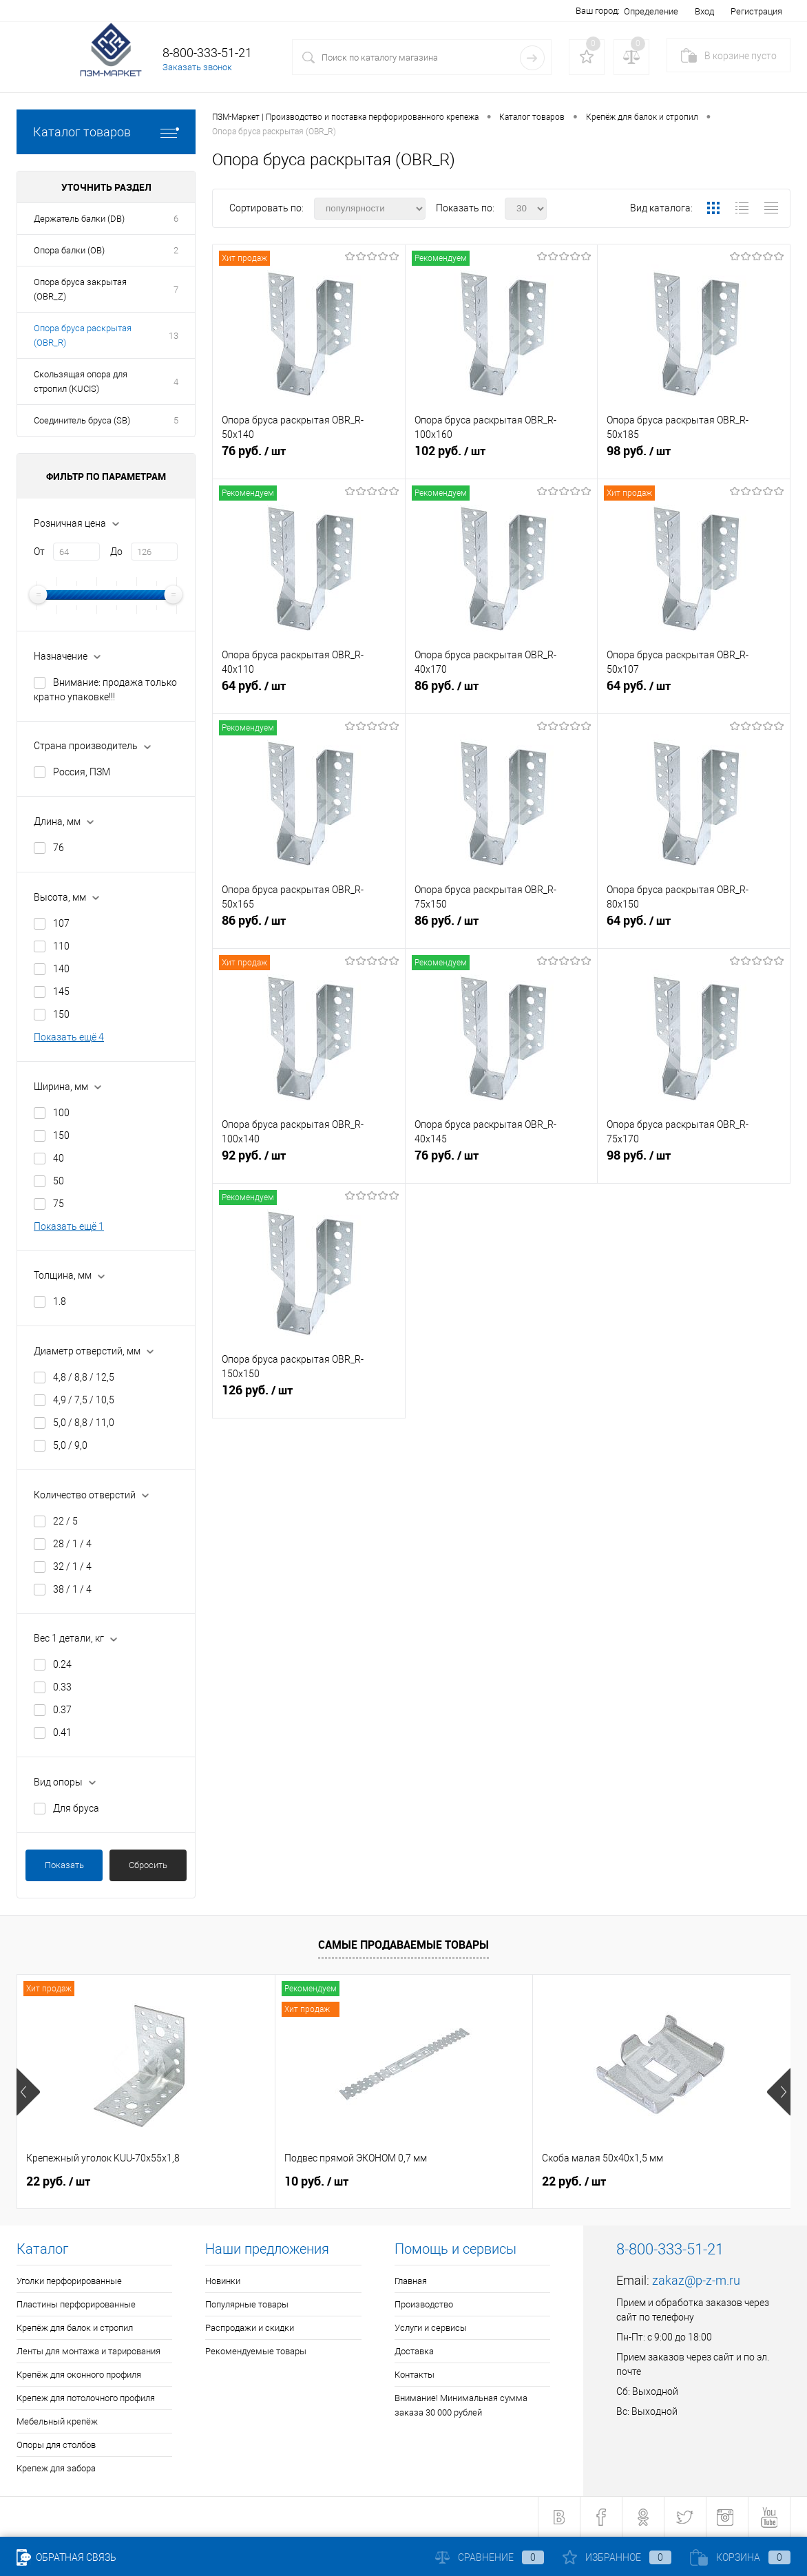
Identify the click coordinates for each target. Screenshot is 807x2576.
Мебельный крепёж (57, 2421)
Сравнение (489, 2557)
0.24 (62, 1664)
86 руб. (502, 691)
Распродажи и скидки (249, 2328)
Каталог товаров (106, 131)
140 (61, 968)
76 (58, 847)
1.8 (59, 1301)
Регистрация (756, 11)
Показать (64, 1865)
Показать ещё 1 (69, 1226)
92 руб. (309, 1161)
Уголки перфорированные (69, 2281)
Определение (651, 11)
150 (61, 1014)
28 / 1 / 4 (72, 1543)
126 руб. (309, 1396)
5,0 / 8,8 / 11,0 (83, 1422)
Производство (424, 2304)
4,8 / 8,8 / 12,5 (83, 1377)
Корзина (740, 2557)
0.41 (62, 1732)
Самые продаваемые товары (403, 1944)
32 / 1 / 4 (72, 1566)
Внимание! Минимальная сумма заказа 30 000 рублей (461, 2405)
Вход (704, 11)
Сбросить (148, 1865)
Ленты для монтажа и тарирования (88, 2351)
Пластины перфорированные (76, 2304)
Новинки (222, 2281)
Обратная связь (66, 2557)
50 (58, 1180)
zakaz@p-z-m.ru (696, 2280)
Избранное (617, 2557)
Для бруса (76, 1808)
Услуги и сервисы (431, 2328)
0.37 (62, 1709)
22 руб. (58, 2181)
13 (173, 336)
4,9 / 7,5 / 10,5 (83, 1399)
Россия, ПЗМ (81, 771)
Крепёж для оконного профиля (79, 2374)
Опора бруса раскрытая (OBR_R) (83, 335)
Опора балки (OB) (69, 250)
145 (61, 991)
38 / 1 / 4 (72, 1589)
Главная (411, 2281)
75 (58, 1203)
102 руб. (502, 456)
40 (58, 1158)
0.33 (62, 1687)
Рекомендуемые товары (255, 2351)
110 (61, 946)
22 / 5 (65, 1521)
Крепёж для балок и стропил (75, 2328)
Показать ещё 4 (69, 1037)
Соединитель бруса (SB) (82, 420)
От (39, 551)
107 (61, 923)
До (116, 551)
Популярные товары (247, 2304)
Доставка (414, 2351)
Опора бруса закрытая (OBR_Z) (80, 289)
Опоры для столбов (56, 2445)
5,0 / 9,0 (70, 1445)
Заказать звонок (197, 67)
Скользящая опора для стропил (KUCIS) (80, 381)
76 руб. (309, 456)
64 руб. (309, 691)
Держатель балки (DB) (79, 218)
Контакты (414, 2374)
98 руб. (694, 456)
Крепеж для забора (56, 2468)
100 (61, 1112)
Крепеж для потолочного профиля (86, 2398)
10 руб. (316, 2181)
